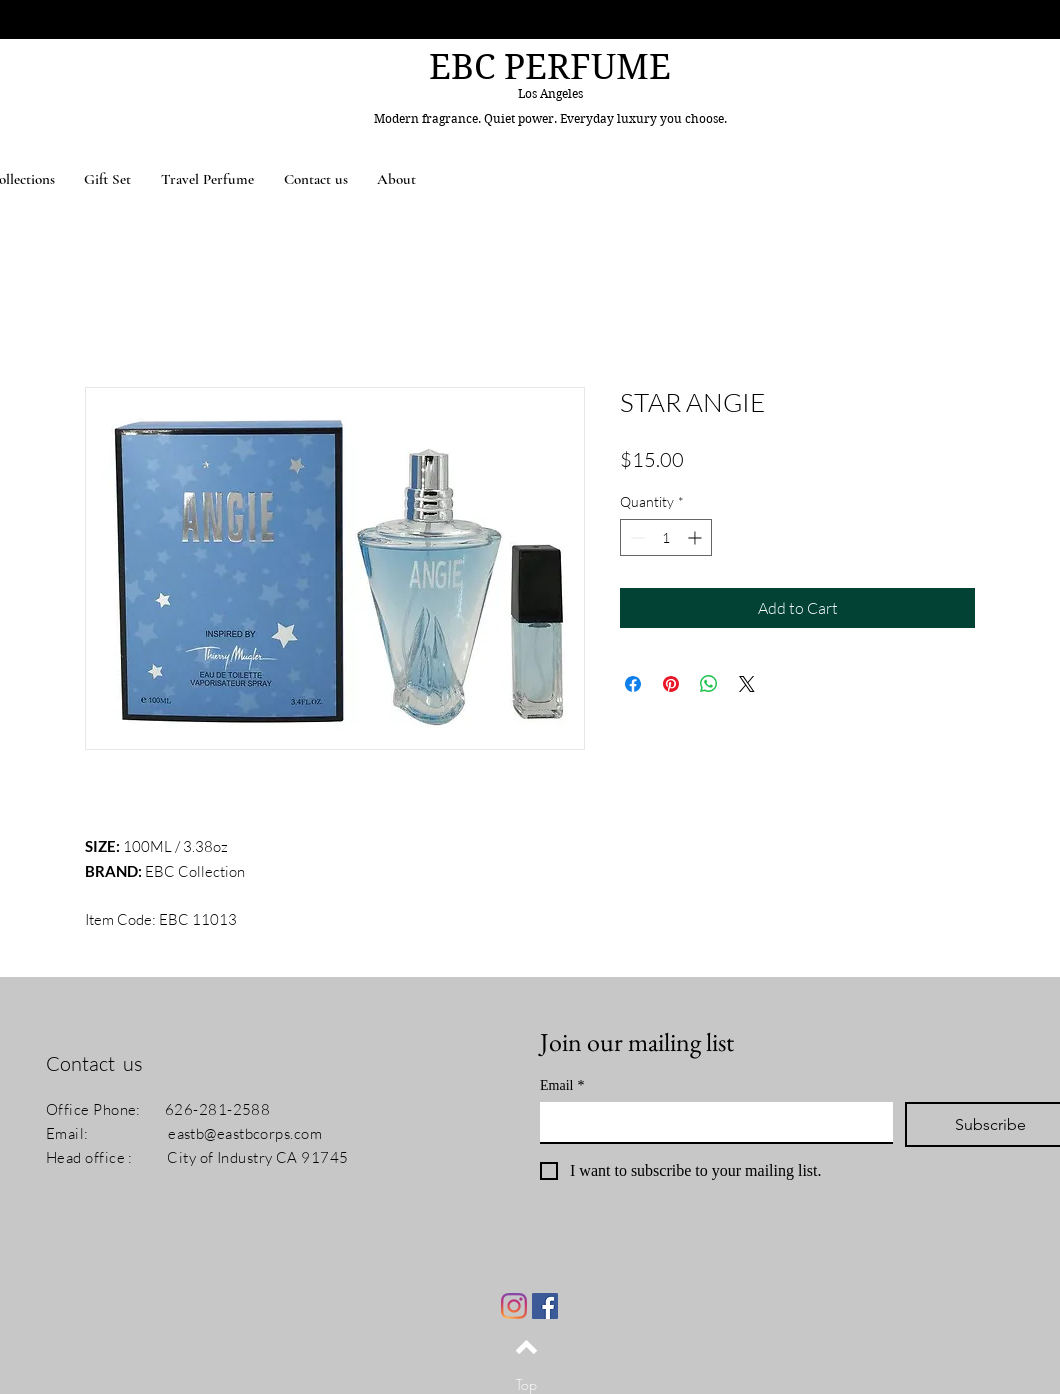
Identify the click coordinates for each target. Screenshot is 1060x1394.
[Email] (710, 1122)
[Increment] (696, 537)
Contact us (94, 1063)
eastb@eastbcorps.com (245, 1133)
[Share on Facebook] (633, 684)
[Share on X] (747, 684)
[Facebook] (545, 1306)
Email (562, 1085)
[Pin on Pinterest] (671, 684)
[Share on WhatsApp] (709, 684)
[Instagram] (514, 1306)
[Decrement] (635, 537)
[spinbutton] (666, 537)
